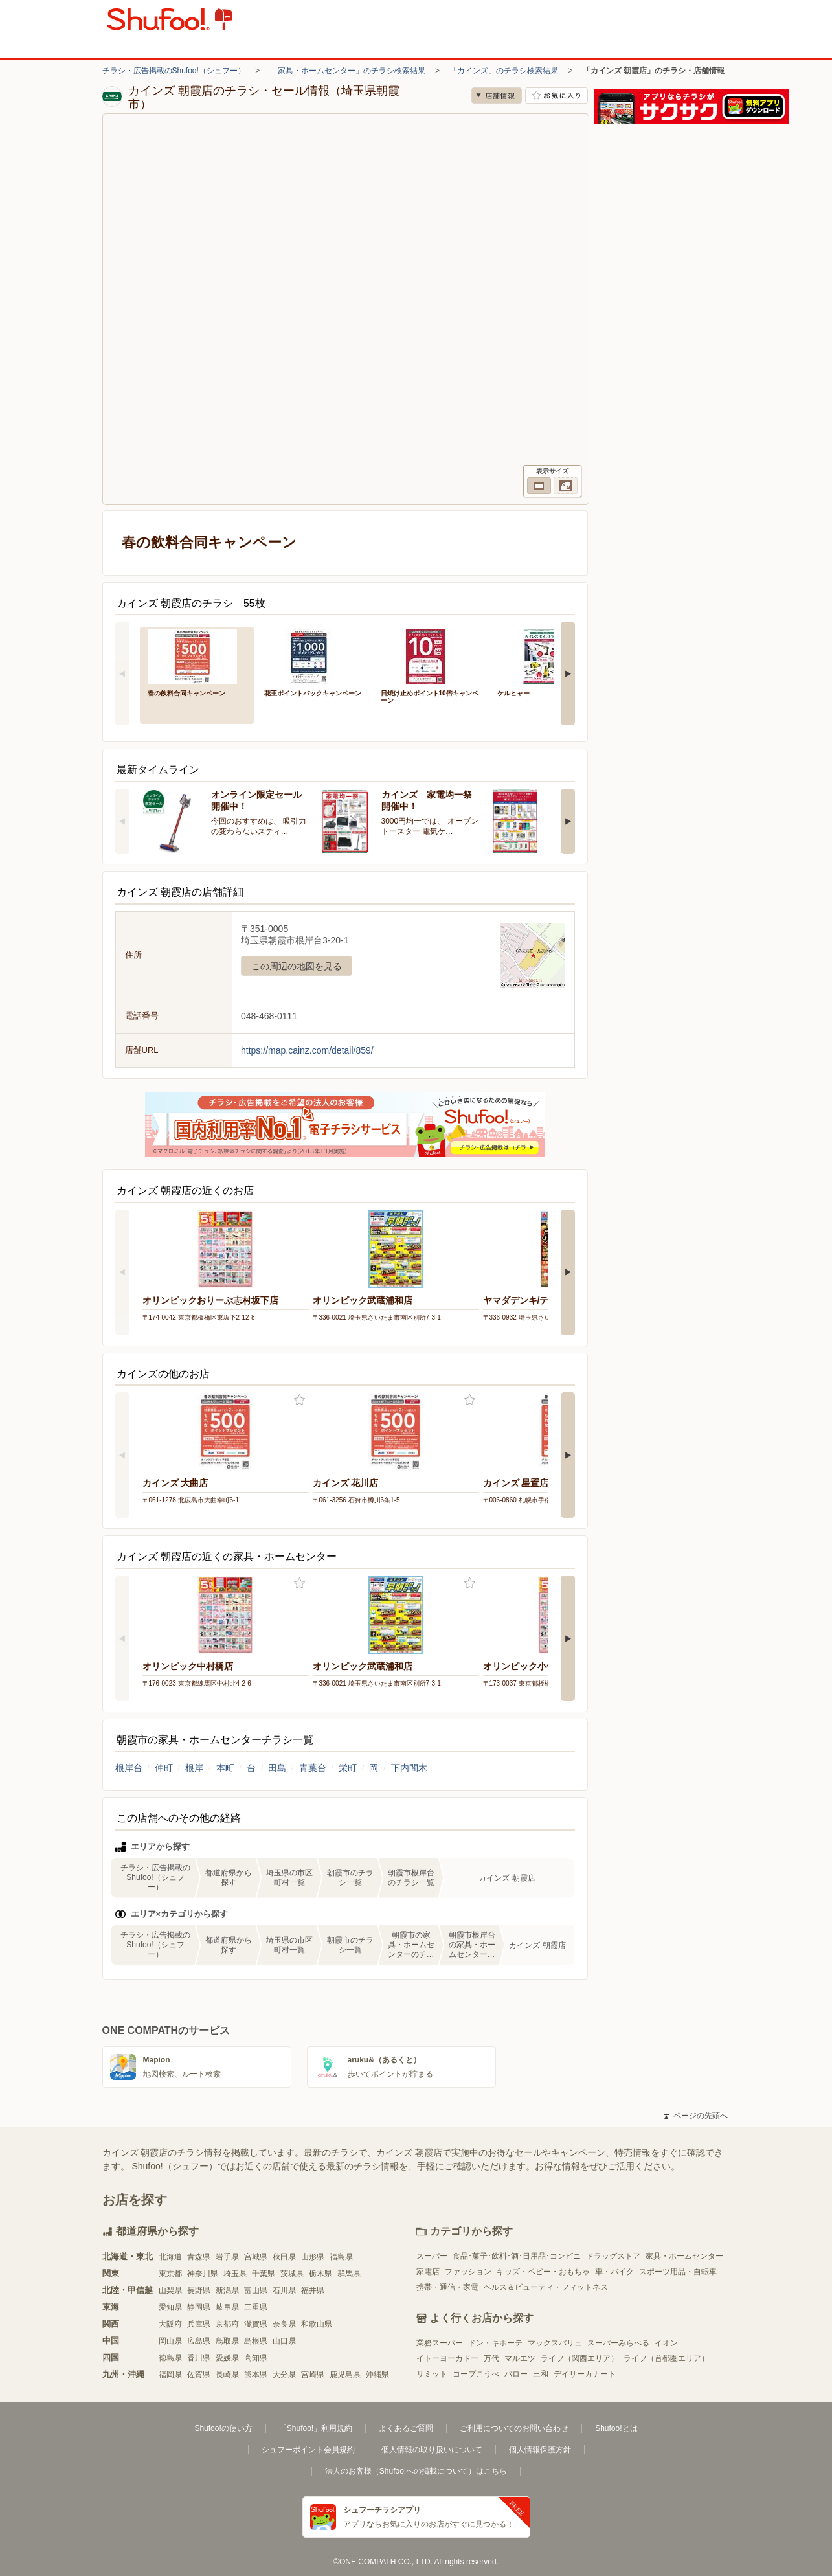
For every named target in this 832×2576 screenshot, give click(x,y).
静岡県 (198, 2307)
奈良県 (284, 2324)
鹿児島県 (345, 2374)
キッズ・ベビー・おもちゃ (543, 2271)
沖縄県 (377, 2374)
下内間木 (409, 1768)
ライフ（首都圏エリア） (666, 2358)
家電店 (428, 2271)
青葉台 (312, 1768)
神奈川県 (202, 2273)
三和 (540, 2373)
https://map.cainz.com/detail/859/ (307, 1050)
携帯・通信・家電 (447, 2287)
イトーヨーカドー (447, 2358)
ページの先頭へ (695, 2115)
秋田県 (284, 2256)
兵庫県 (198, 2324)
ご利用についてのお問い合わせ (514, 2428)
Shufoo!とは (616, 2428)
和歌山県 (316, 2324)
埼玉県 (235, 2273)
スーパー (431, 2256)
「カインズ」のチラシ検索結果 (503, 70)
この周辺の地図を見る (296, 966)
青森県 (198, 2256)
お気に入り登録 (299, 1400)
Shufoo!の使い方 (223, 2428)
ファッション (468, 2271)
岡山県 (170, 2340)
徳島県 (170, 2357)
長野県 (198, 2290)
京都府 (227, 2324)
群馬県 (349, 2273)
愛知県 (170, 2307)
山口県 (284, 2340)
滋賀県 (255, 2324)
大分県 (284, 2374)
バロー (516, 2373)
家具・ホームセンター (684, 2256)
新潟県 (227, 2290)
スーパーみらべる (618, 2342)
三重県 (255, 2307)
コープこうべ (476, 2373)
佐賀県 (198, 2374)
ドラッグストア (613, 2256)
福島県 (341, 2256)
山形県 (312, 2256)
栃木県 (320, 2273)
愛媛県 (227, 2357)
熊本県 (255, 2374)
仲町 (164, 1768)
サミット (431, 2373)
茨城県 (292, 2273)
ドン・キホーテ (495, 2342)
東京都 (170, 2273)
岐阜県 (227, 2307)
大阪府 (170, 2324)
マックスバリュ (555, 2342)
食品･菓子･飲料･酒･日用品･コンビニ (517, 2256)
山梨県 (170, 2290)
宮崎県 (312, 2374)
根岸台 (128, 1768)
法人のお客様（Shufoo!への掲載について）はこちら (416, 2471)
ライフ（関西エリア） (579, 2358)
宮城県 (255, 2256)
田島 (277, 1768)
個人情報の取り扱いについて (431, 2449)
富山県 (255, 2290)
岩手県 (227, 2256)
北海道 (170, 2256)
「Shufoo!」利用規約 (315, 2428)
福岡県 (170, 2374)
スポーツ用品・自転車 (678, 2271)
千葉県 (263, 2273)
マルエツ (519, 2358)
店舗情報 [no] (496, 95)
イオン (666, 2342)
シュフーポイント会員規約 (308, 2449)
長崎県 (227, 2374)
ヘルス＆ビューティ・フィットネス (546, 2287)
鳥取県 (227, 2340)
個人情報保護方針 (540, 2449)
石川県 (284, 2290)
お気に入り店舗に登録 (556, 95)
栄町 (348, 1768)
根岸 (194, 1768)
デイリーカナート (585, 2373)
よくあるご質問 (406, 2428)
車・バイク (614, 2271)
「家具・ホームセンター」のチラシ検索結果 (347, 70)
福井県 (312, 2290)
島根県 (255, 2340)
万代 (491, 2358)
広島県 (198, 2340)
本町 (225, 1768)
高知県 (255, 2357)
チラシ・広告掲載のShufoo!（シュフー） (173, 70)
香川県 (198, 2357)
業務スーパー (439, 2342)
